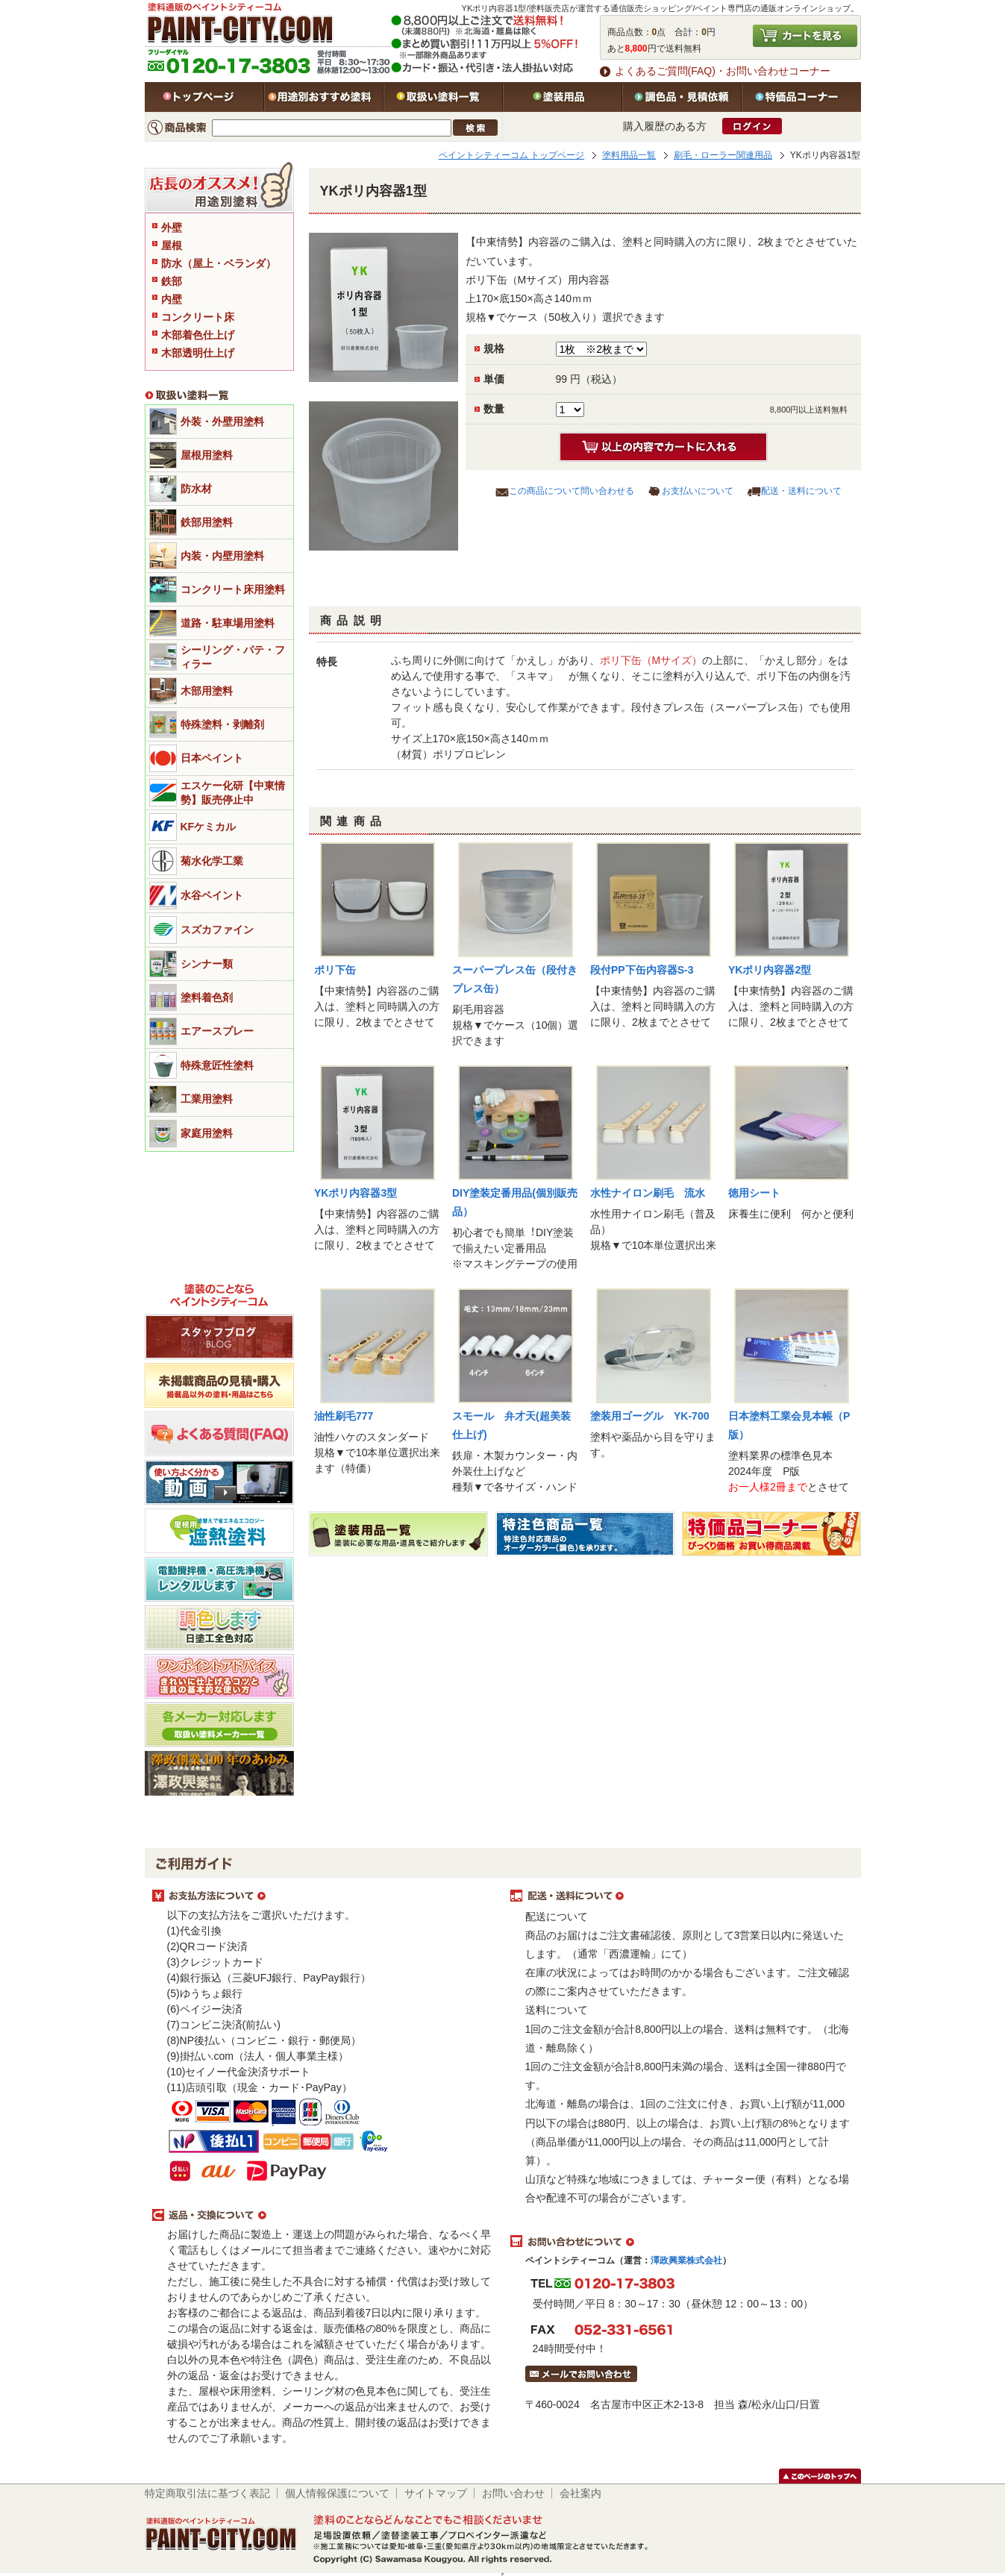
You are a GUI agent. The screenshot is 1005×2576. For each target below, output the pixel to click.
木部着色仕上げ (197, 335)
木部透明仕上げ (197, 353)
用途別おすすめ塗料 (323, 97)
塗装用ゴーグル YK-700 (649, 1416)
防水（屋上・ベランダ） (218, 263)
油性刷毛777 (343, 1416)
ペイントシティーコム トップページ (511, 155)
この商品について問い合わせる (571, 491)
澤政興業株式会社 (686, 2260)
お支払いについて (697, 491)
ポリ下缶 (335, 970)
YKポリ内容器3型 (355, 1193)
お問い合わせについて (682, 2242)
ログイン (752, 126)
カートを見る (805, 36)
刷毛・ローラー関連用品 (723, 155)
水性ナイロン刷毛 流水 (647, 1193)
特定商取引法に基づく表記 (207, 2493)
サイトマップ (435, 2493)
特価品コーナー (801, 97)
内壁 (171, 299)
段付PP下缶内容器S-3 (641, 970)
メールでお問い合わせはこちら (581, 2374)
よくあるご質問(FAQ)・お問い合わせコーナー (722, 71)
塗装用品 (562, 97)
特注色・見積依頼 (682, 97)
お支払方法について (324, 1896)
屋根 (171, 245)
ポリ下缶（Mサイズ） (651, 660)
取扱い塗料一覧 (443, 97)
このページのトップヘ (820, 2476)
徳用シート (754, 1193)
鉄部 (171, 281)
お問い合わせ (513, 2493)
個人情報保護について (337, 2493)
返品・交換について (324, 2215)
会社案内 (580, 2493)
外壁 (171, 228)
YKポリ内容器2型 (769, 970)
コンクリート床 (197, 317)
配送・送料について (801, 491)
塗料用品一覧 (629, 155)
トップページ (204, 97)
